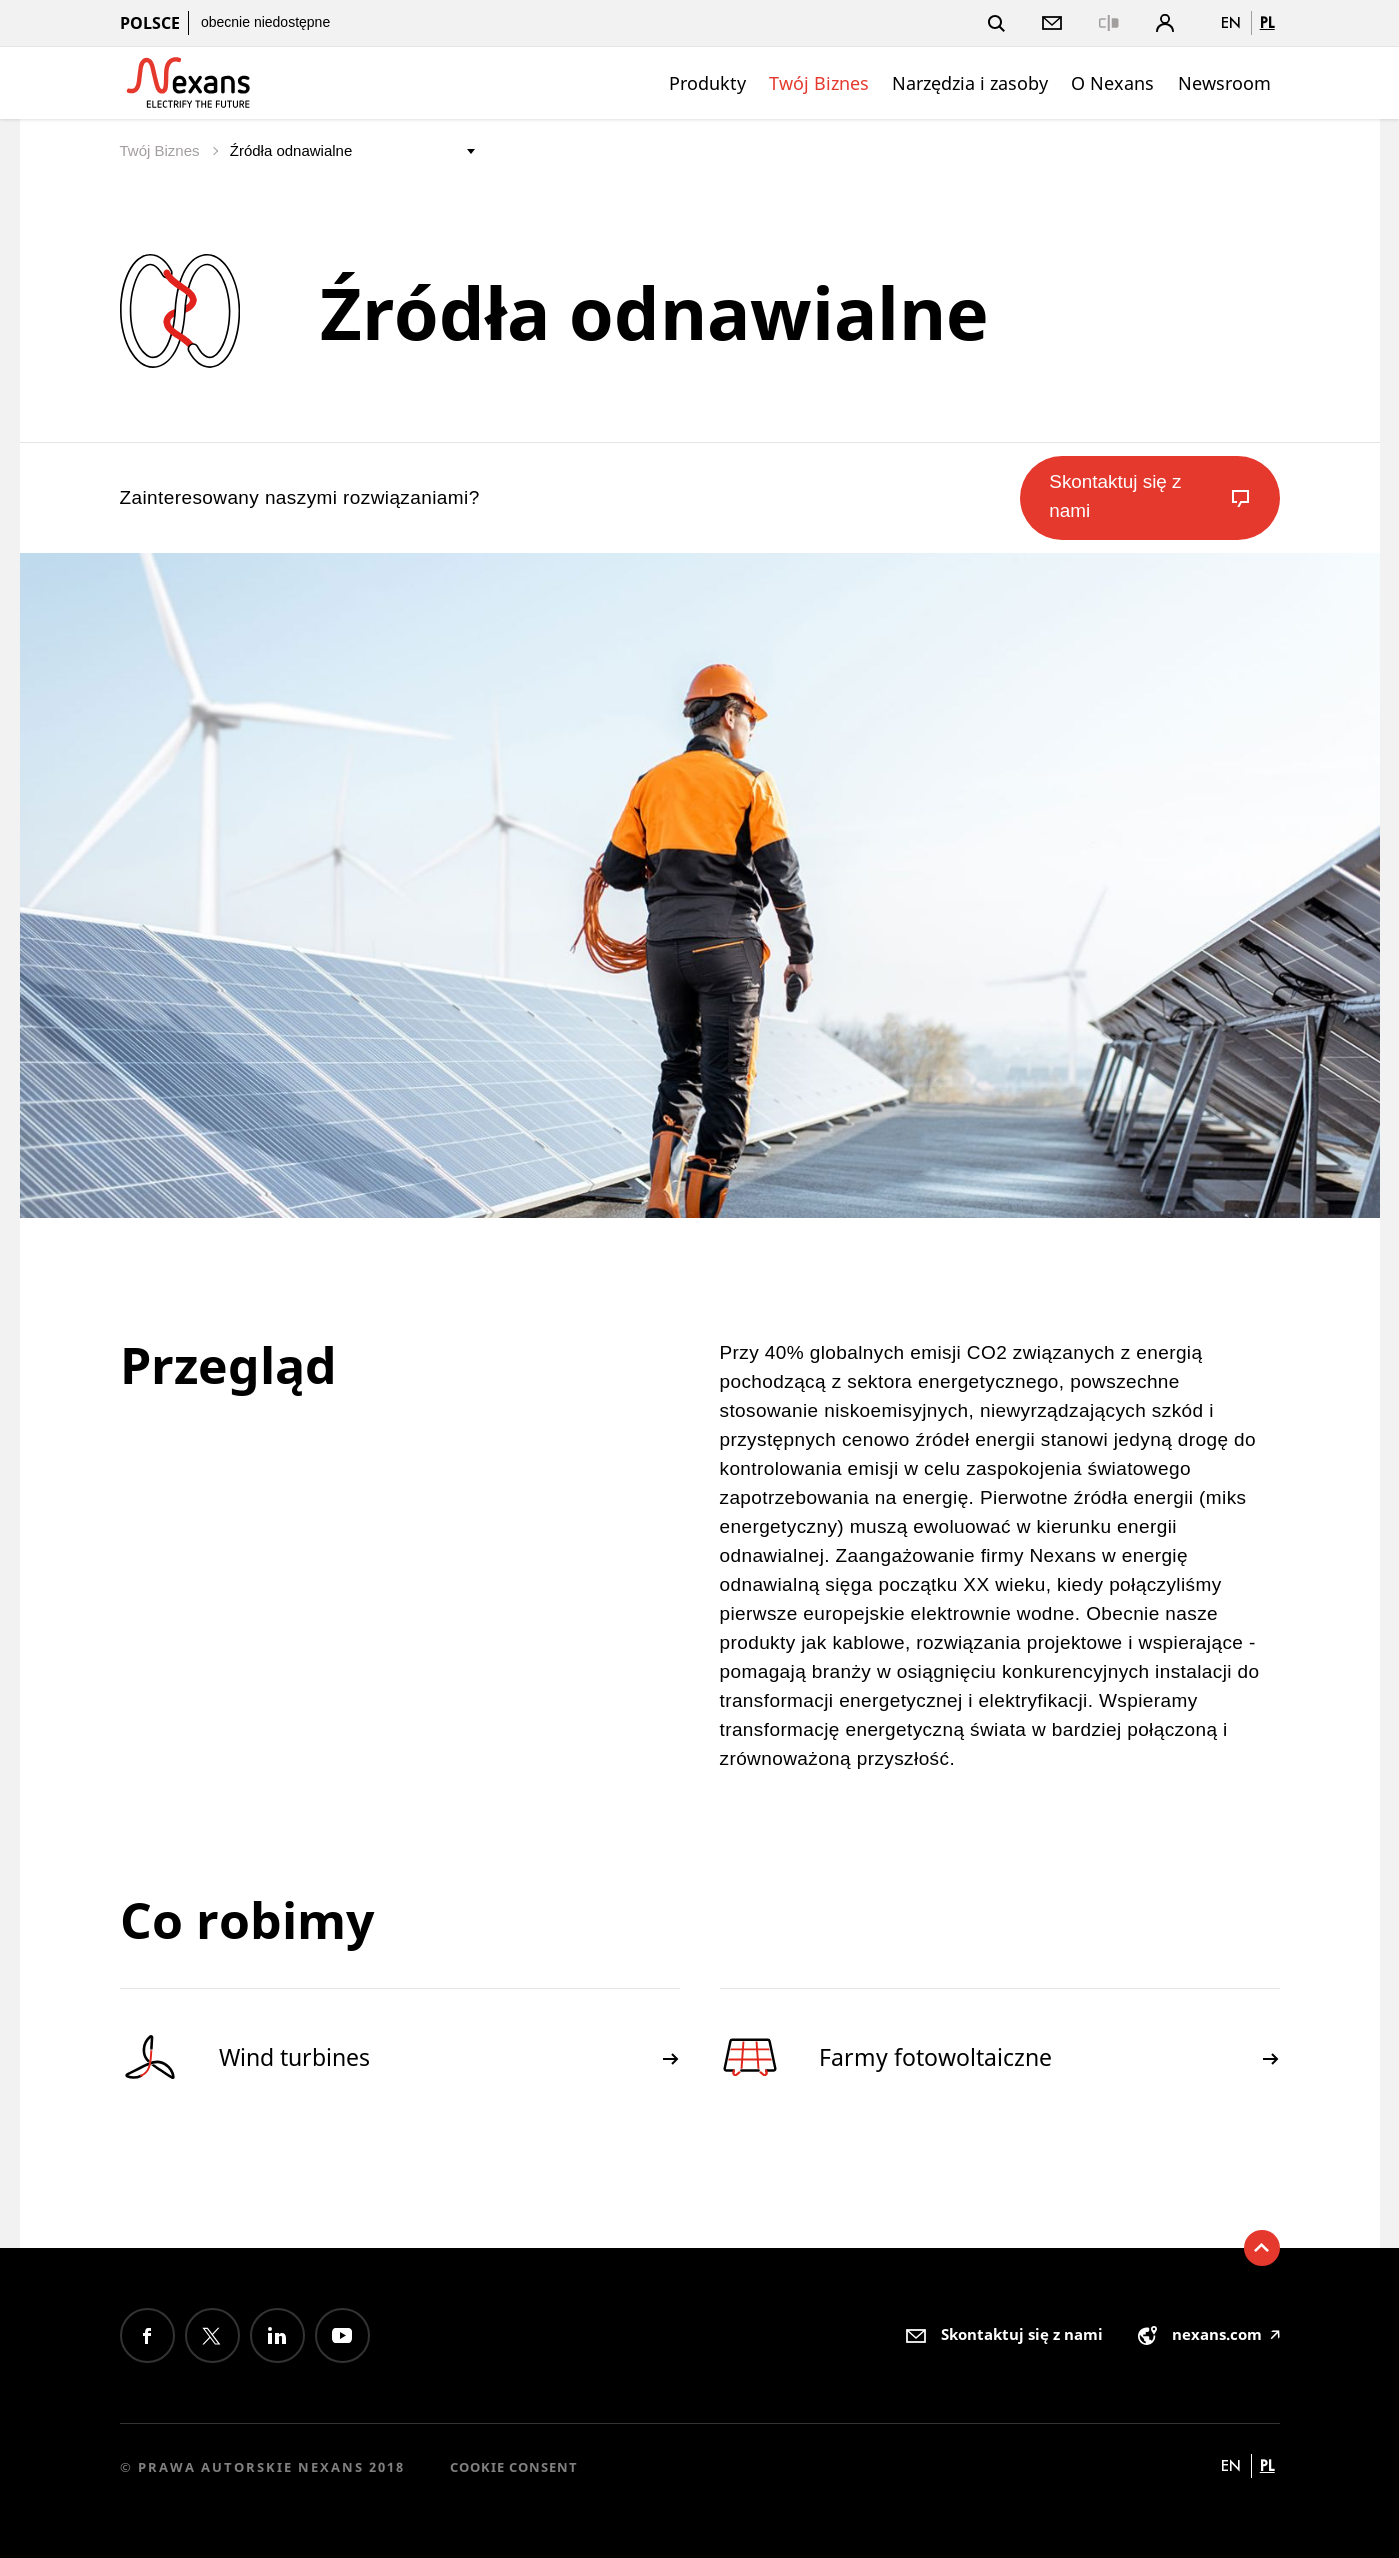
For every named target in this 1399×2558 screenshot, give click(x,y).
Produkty (707, 83)
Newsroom (1224, 83)
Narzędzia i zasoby (970, 83)
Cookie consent (514, 2467)
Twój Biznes (819, 83)
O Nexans (1112, 83)
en (1231, 22)
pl (1267, 22)
